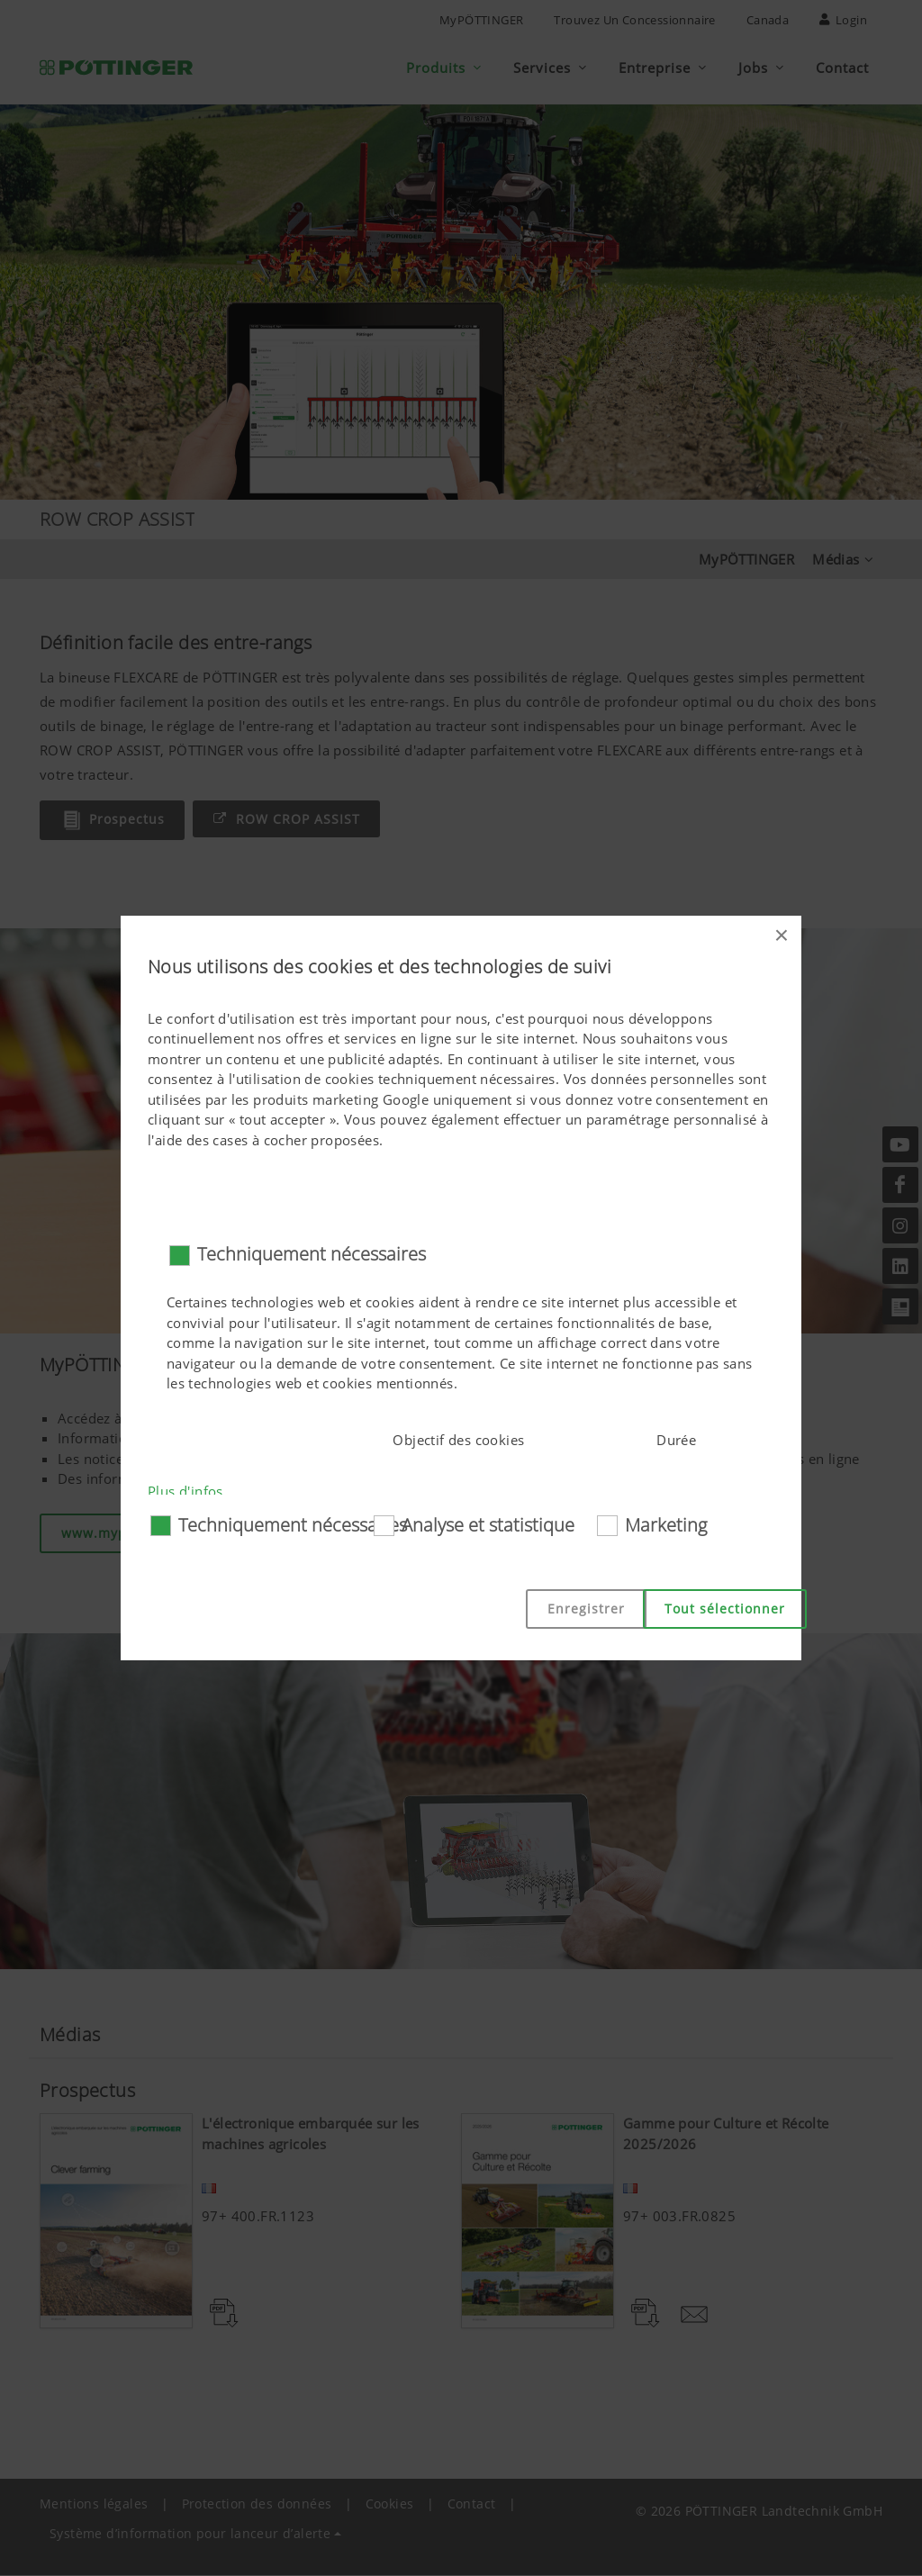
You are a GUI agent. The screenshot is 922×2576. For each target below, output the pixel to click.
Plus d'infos (185, 1491)
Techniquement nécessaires (311, 1254)
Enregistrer (586, 1608)
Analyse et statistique (488, 1525)
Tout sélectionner (724, 1608)
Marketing (666, 1525)
